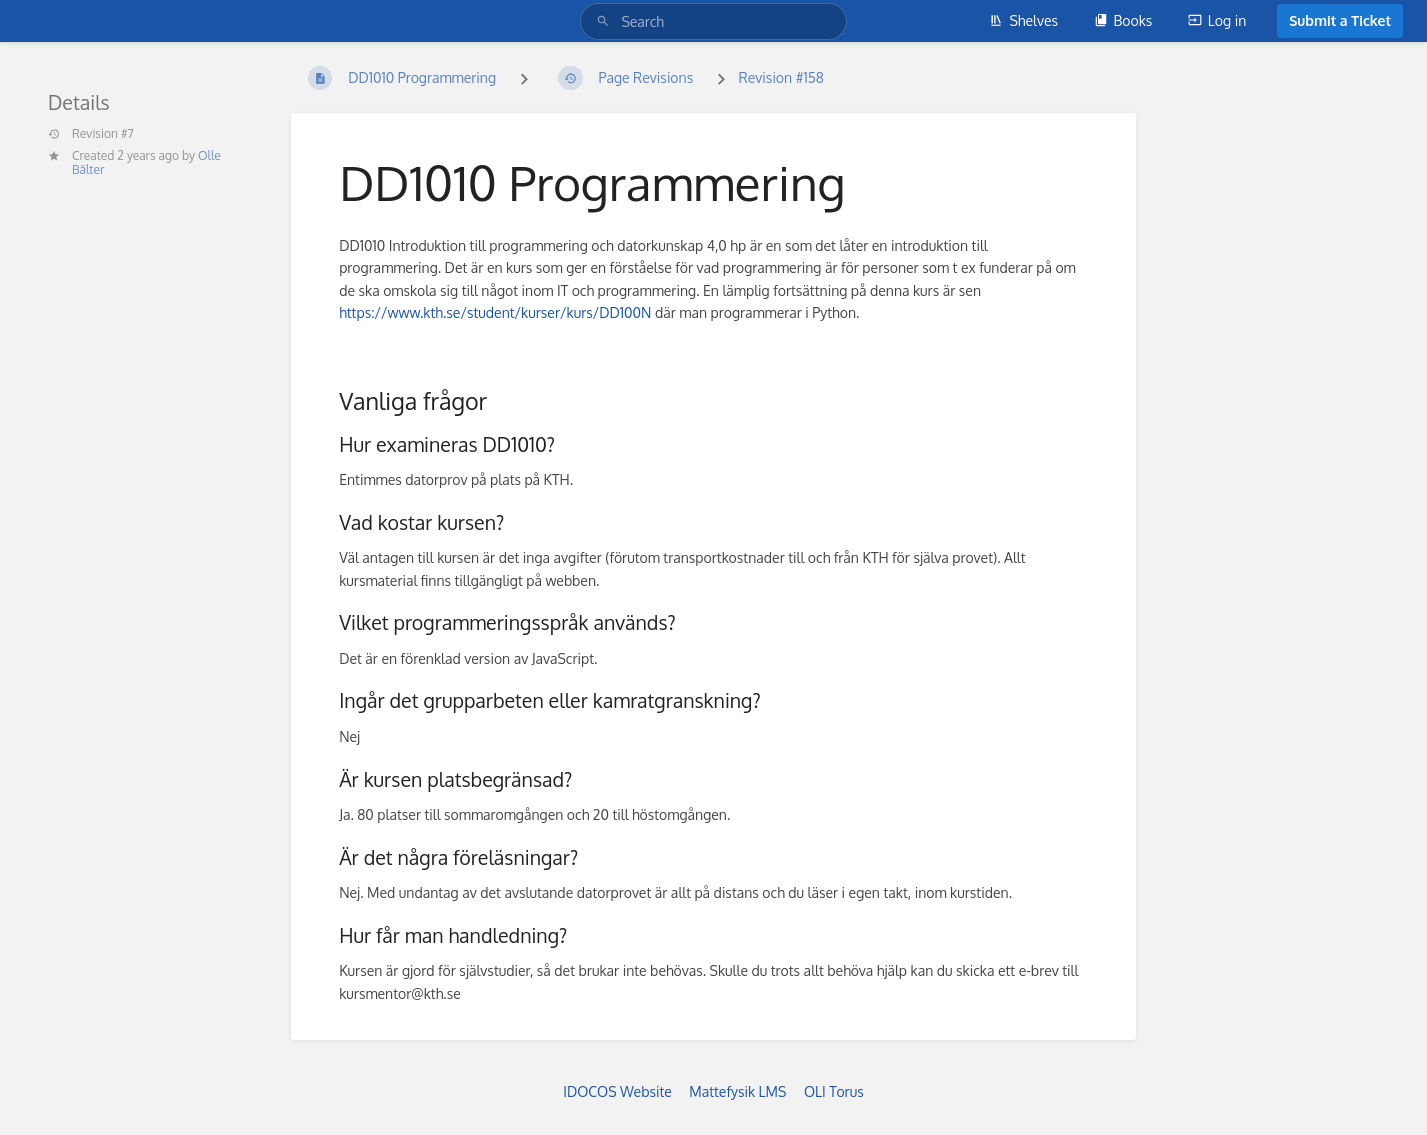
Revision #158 (781, 77)
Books (1123, 20)
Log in (1217, 20)
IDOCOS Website (617, 1091)
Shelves (1023, 20)
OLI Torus (834, 1091)
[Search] (606, 21)
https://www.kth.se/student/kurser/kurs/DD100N (495, 312)
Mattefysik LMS (737, 1091)
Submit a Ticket (1340, 20)
